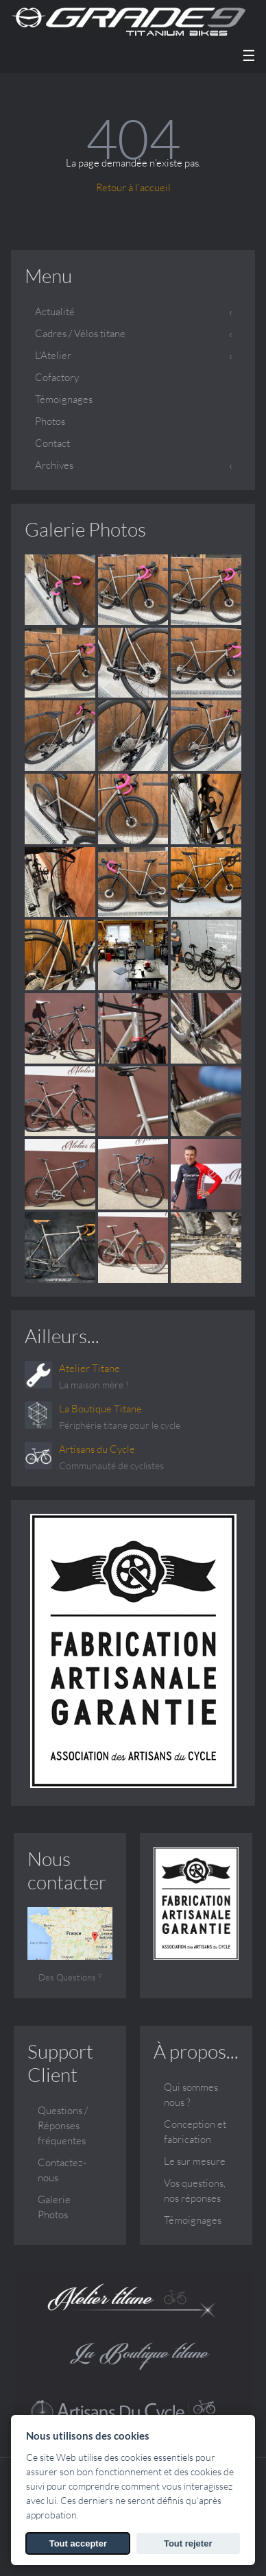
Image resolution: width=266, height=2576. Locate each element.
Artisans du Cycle (97, 1449)
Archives (54, 464)
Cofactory (57, 377)
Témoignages (64, 399)
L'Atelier (53, 355)
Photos (50, 421)
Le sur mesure (195, 2161)
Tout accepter (78, 2543)
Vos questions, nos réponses (195, 2190)
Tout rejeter (188, 2543)
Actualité (55, 311)
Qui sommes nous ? (191, 2095)
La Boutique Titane (100, 1408)
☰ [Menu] (249, 55)
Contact (52, 443)
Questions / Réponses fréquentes (63, 2125)
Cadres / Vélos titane (80, 333)
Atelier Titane (89, 1368)
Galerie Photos (85, 529)
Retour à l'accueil (133, 187)
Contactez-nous (62, 2170)
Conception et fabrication (195, 2132)
